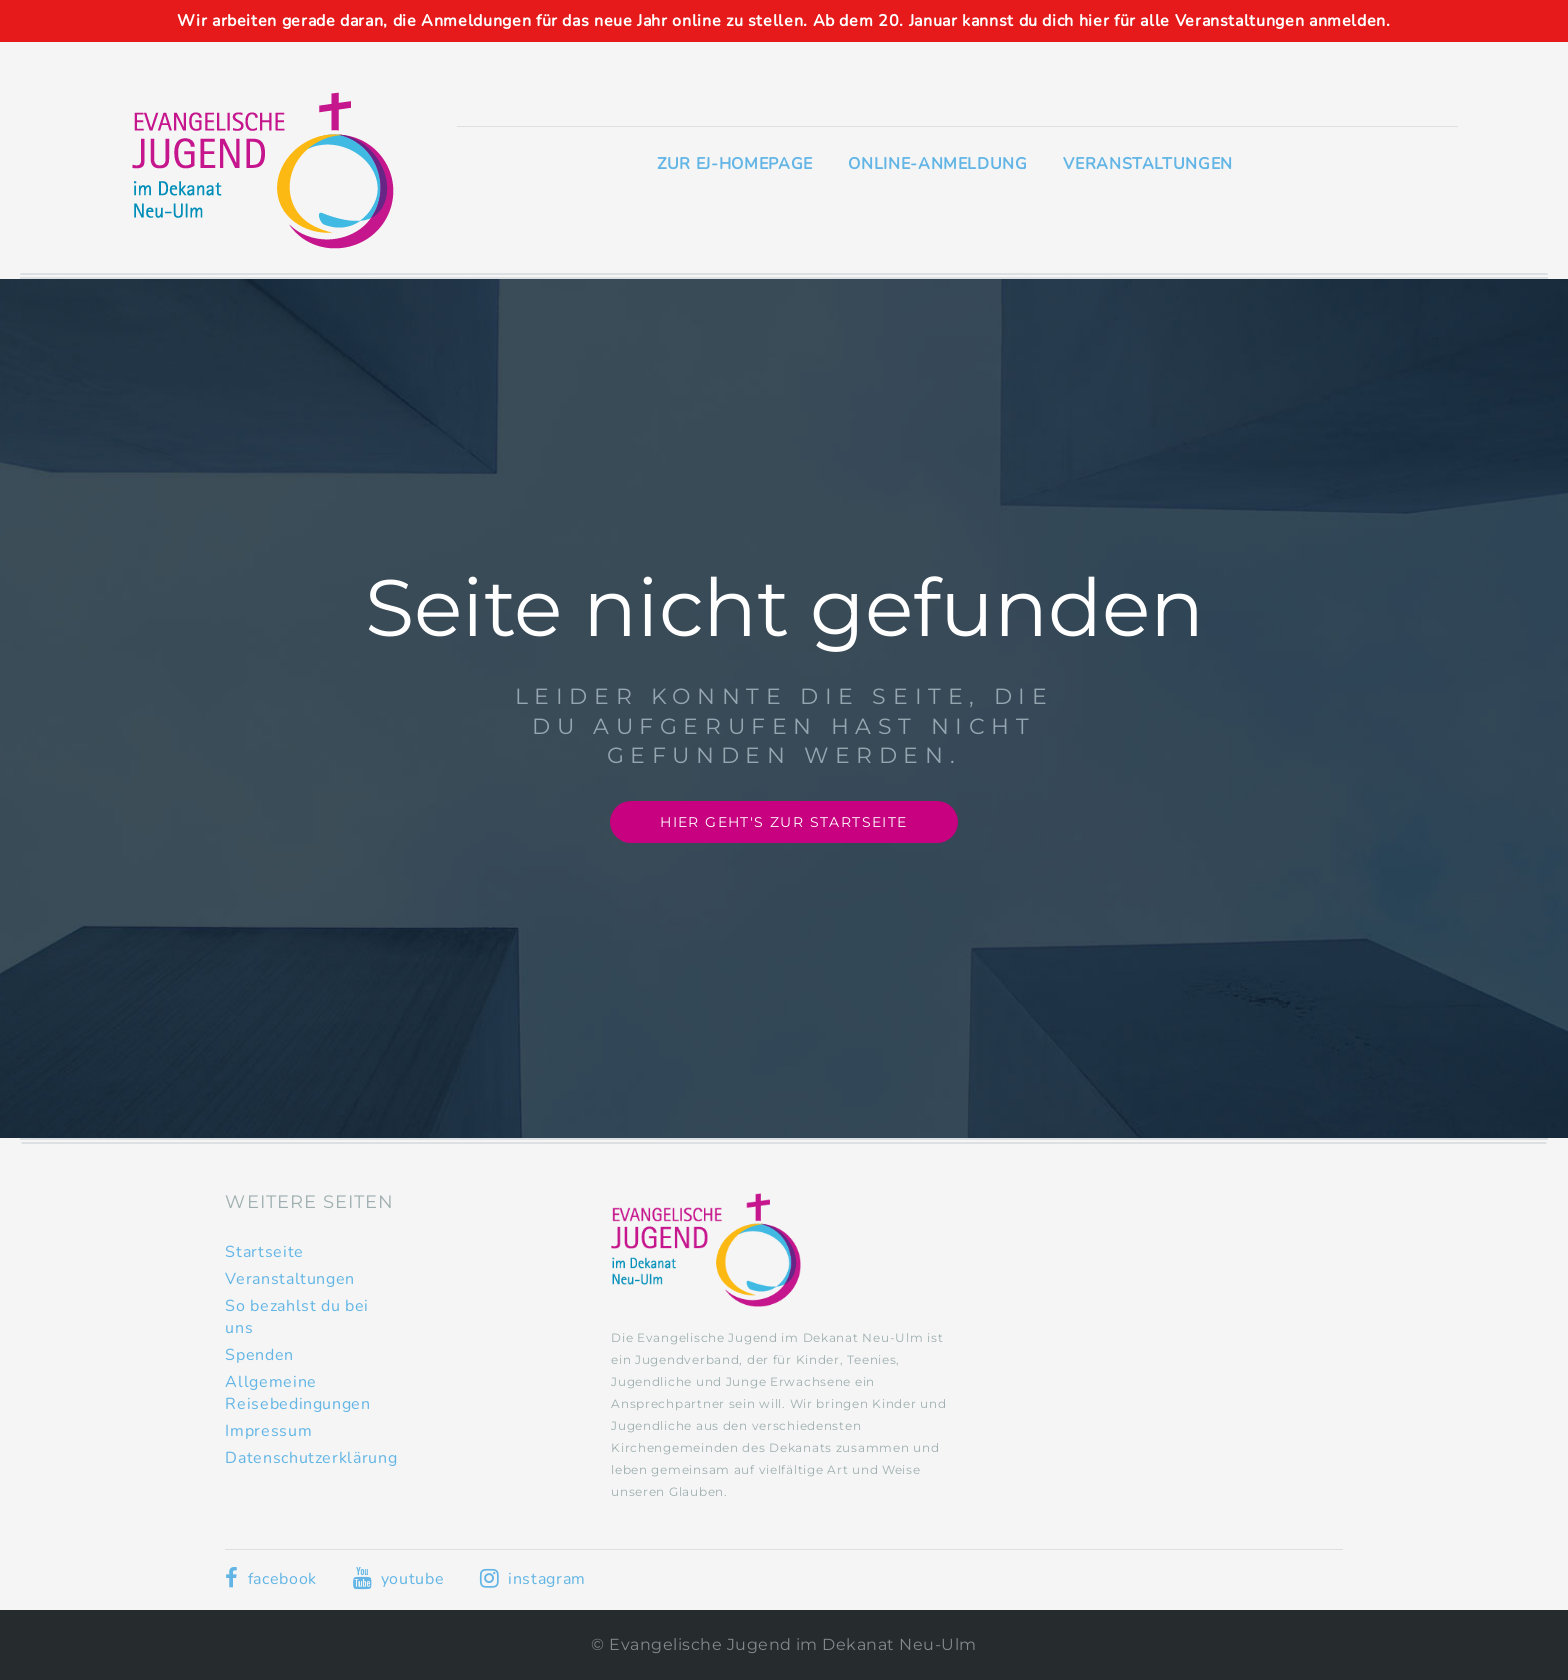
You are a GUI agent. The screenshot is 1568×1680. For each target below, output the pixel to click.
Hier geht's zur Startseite (783, 822)
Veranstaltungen (1148, 164)
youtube (399, 1579)
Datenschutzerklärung (311, 1458)
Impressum (268, 1431)
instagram (533, 1579)
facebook (270, 1579)
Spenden (259, 1355)
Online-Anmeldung (937, 164)
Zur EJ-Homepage (735, 164)
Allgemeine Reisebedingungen (297, 1393)
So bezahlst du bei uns (297, 1317)
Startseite (264, 1252)
